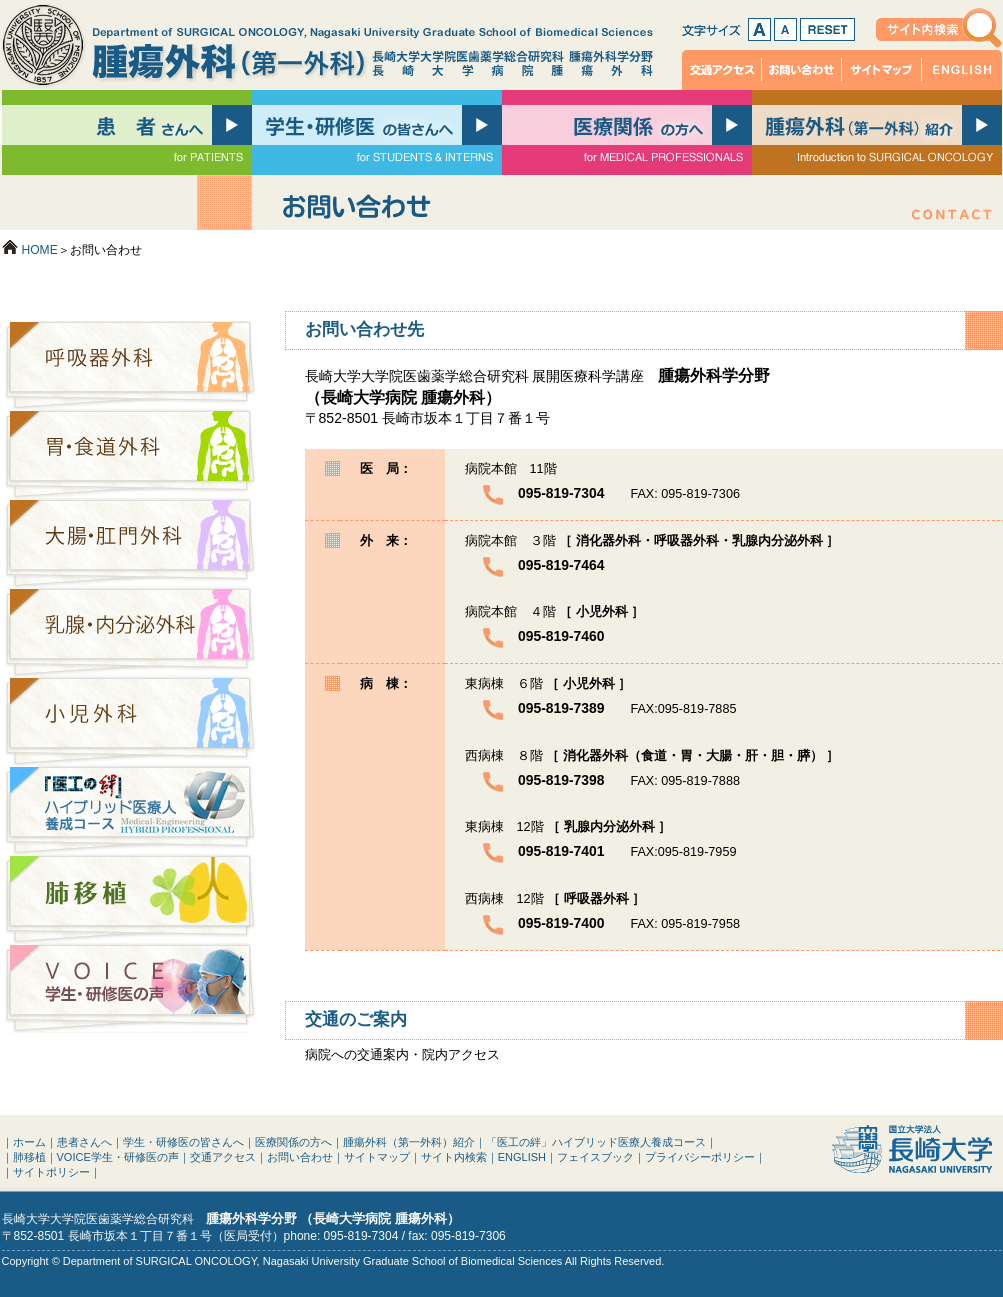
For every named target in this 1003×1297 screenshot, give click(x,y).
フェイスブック (595, 1157)
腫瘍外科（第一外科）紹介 (409, 1142)
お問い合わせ (802, 70)
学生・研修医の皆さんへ (183, 1142)
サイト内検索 (939, 28)
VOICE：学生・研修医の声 (130, 988)
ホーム (29, 1142)
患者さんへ (84, 1142)
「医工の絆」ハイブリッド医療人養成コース (130, 810)
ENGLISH (962, 70)
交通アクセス (722, 70)
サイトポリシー (51, 1172)
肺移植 (130, 899)
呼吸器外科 (130, 365)
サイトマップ (882, 70)
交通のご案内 (356, 1019)
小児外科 (130, 721)
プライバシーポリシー (700, 1157)
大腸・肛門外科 (130, 543)
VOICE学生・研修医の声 (118, 1157)
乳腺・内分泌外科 (130, 632)
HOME (40, 250)
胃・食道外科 (130, 454)
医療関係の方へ (293, 1142)
